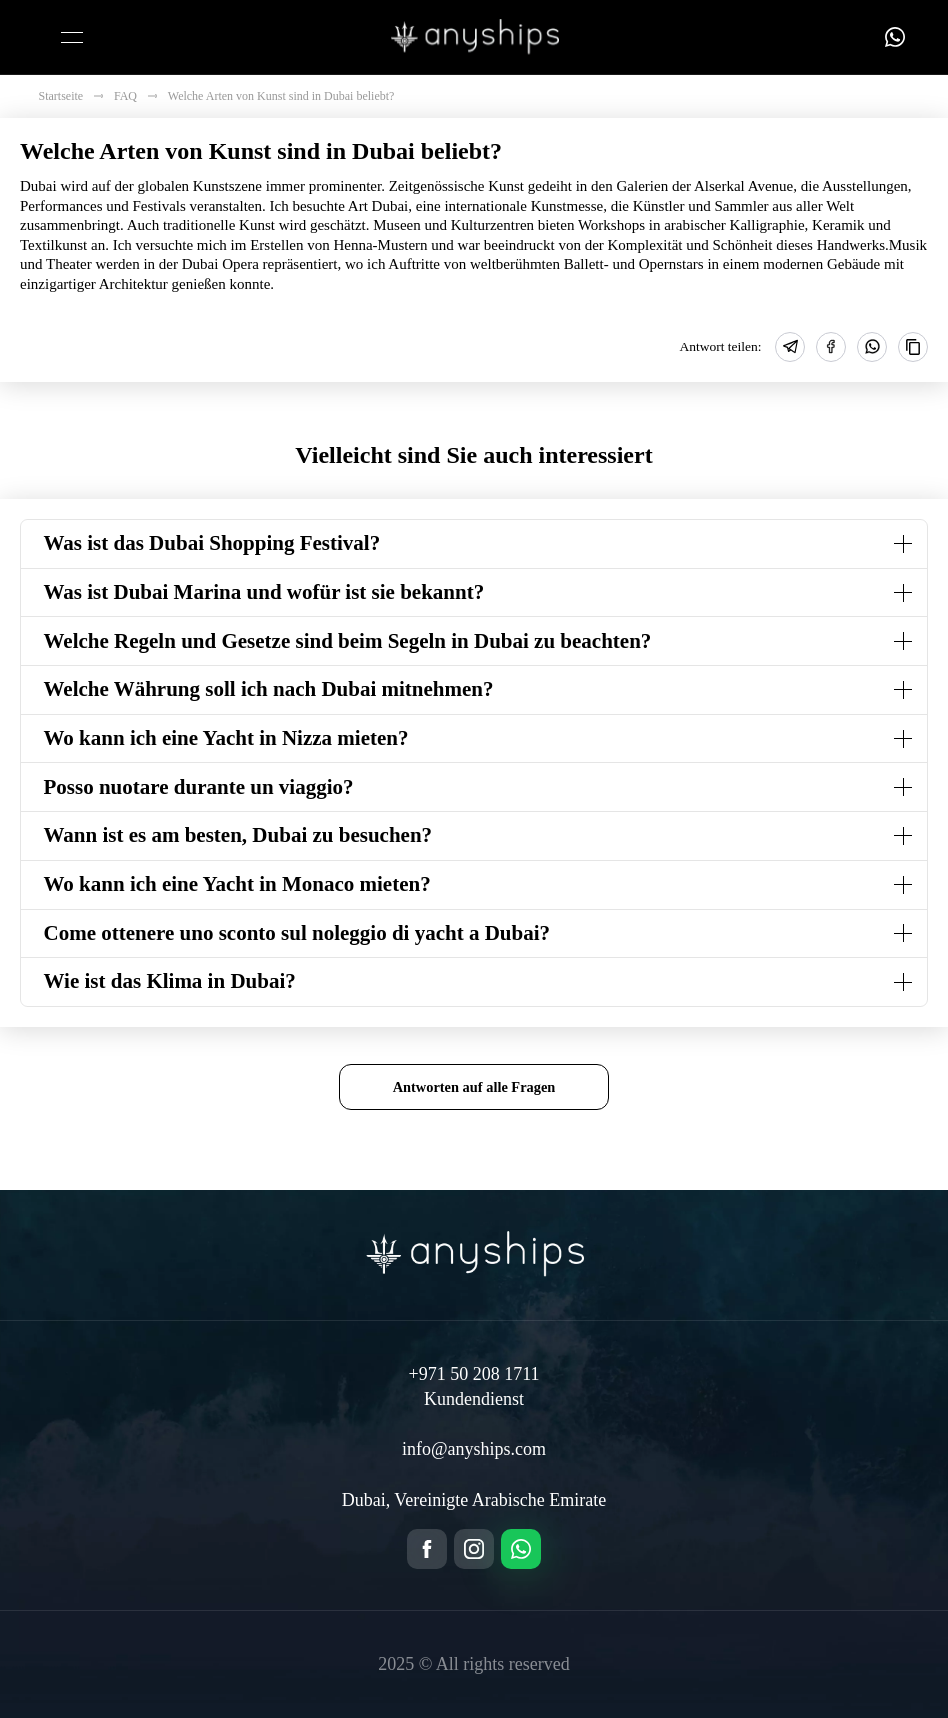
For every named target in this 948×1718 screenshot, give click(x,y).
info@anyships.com (474, 1449)
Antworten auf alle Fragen (474, 1087)
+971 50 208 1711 (474, 1374)
